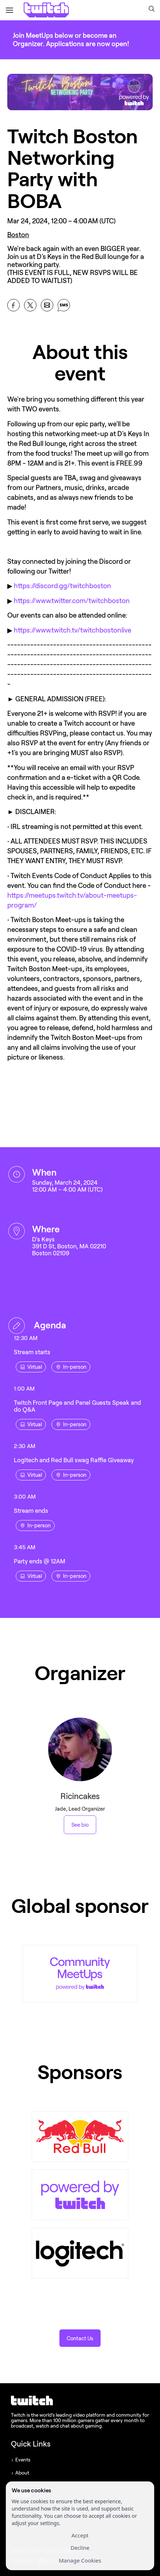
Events (22, 2460)
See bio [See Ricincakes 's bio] (80, 1825)
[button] (152, 9)
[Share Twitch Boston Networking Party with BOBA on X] (30, 305)
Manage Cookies (80, 2560)
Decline (79, 2547)
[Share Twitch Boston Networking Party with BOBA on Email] (47, 305)
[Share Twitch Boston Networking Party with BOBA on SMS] (64, 305)
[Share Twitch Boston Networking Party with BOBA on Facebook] (13, 305)
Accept (80, 2535)
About (22, 2473)
